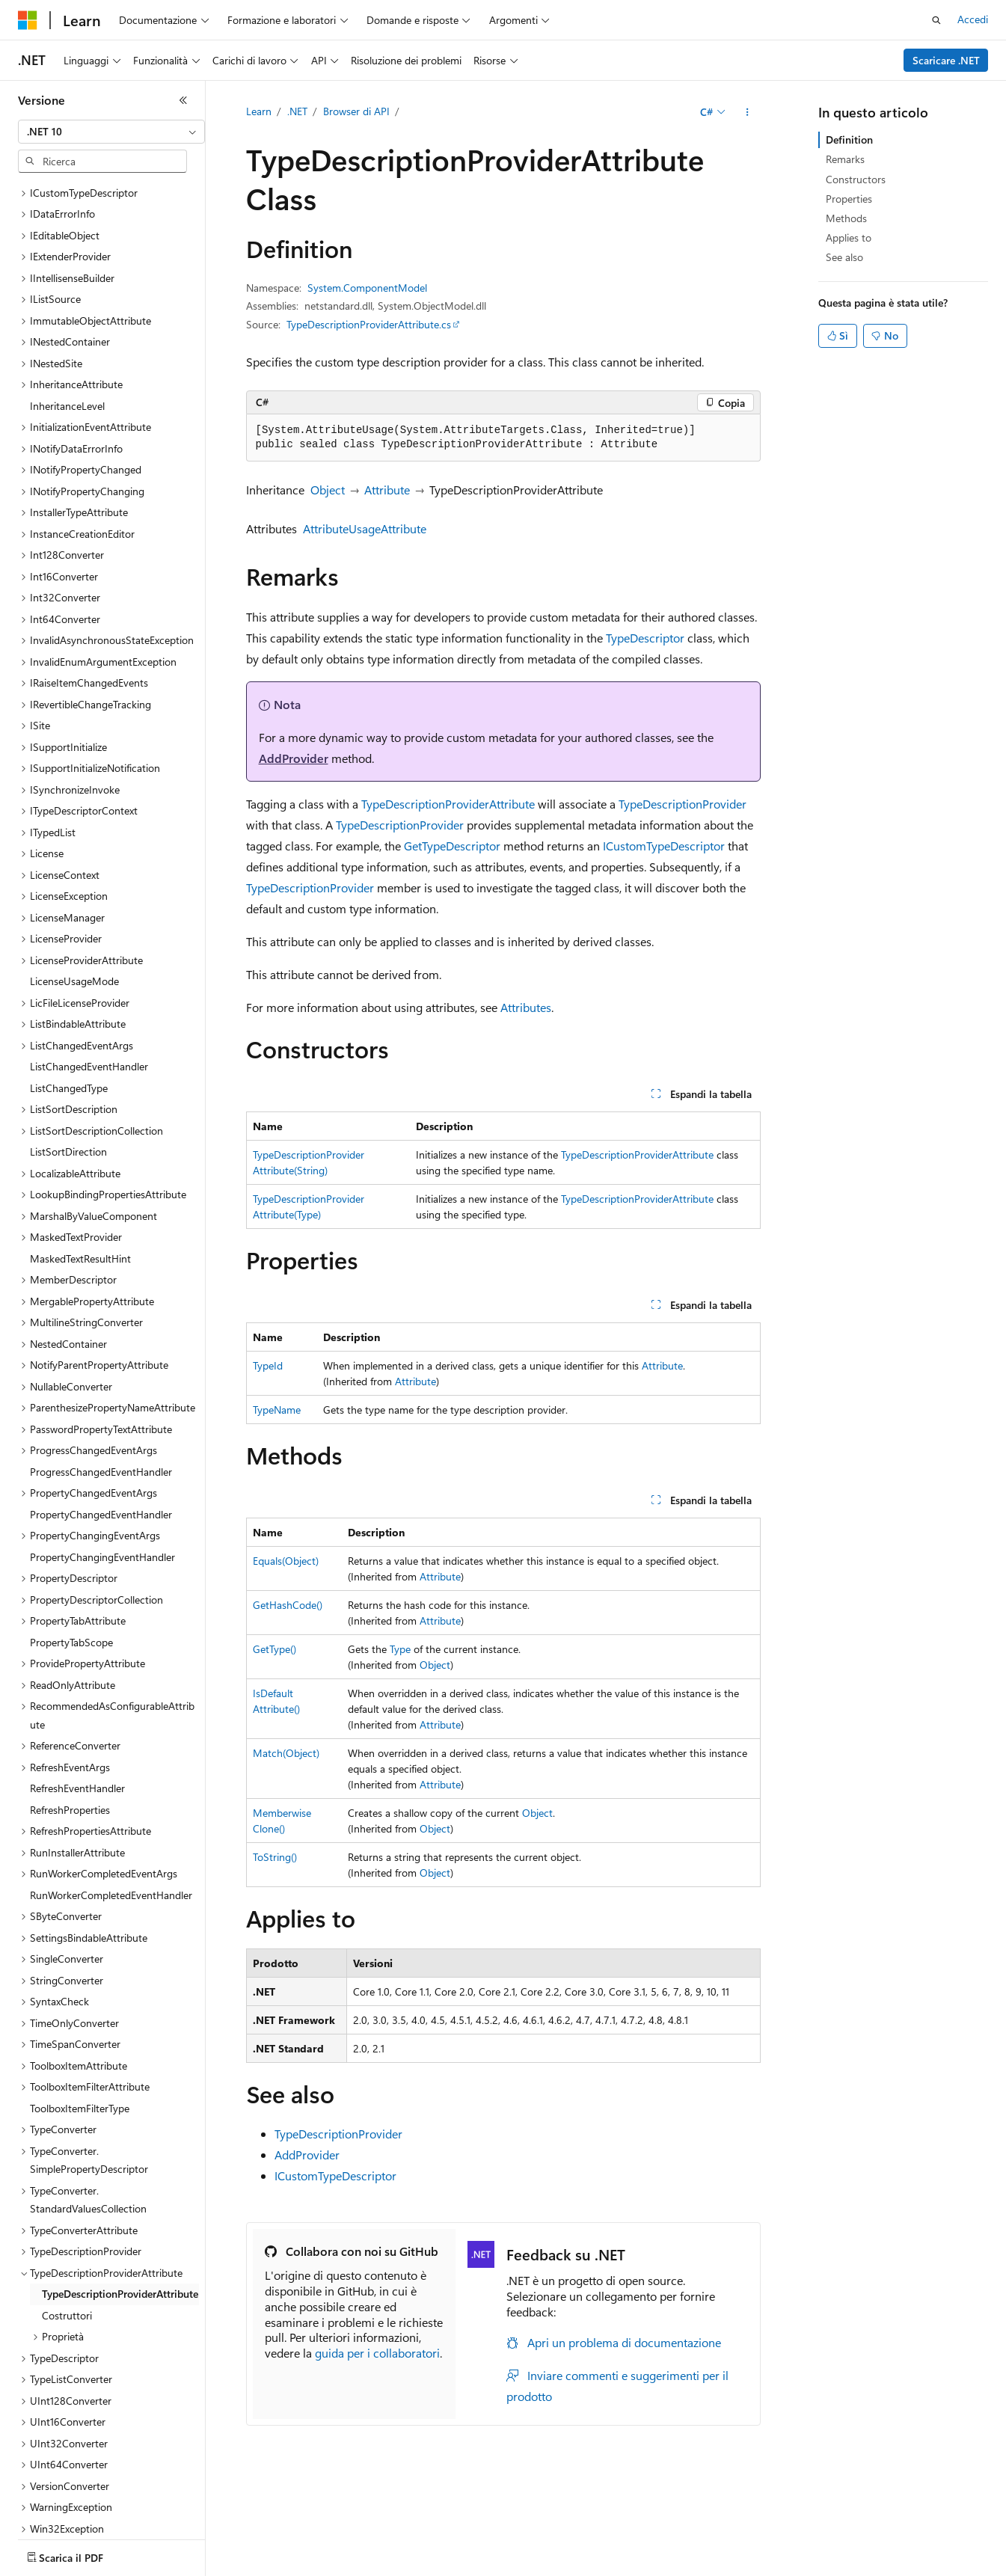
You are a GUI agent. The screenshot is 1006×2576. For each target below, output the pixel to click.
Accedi (972, 19)
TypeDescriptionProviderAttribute (448, 804)
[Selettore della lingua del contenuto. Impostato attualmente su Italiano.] (50, 2509)
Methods (846, 218)
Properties (849, 198)
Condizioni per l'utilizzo (881, 2544)
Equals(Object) (286, 1561)
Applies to (848, 237)
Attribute (387, 489)
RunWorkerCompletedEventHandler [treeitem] (111, 1762)
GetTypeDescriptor (452, 845)
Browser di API (356, 111)
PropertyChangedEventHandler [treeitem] (101, 1381)
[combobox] (111, 132)
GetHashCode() (287, 1605)
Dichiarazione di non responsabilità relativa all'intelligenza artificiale (170, 2544)
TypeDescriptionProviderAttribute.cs (368, 324)
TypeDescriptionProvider (682, 804)
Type (400, 1649)
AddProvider (293, 758)
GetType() (274, 1649)
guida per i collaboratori (377, 2353)
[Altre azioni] (747, 112)
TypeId (268, 1365)
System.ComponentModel (367, 287)
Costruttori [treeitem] (67, 2182)
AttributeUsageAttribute (364, 528)
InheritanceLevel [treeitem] (67, 273)
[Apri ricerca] (936, 20)
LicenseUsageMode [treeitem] (74, 848)
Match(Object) (286, 1753)
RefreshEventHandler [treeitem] (77, 1655)
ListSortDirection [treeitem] (68, 1018)
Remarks (845, 159)
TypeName (277, 1409)
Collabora (517, 2544)
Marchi (118, 2566)
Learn (259, 111)
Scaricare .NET (946, 60)
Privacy (572, 2544)
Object (327, 489)
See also (844, 257)
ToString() (275, 1857)
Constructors (856, 179)
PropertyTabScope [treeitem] (71, 1509)
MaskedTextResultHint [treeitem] (80, 1125)
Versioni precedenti (384, 2544)
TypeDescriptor (645, 637)
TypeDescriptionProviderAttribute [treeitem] (120, 2160)
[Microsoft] (27, 20)
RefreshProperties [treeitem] (70, 1676)
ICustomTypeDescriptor (664, 845)
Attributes (525, 1007)
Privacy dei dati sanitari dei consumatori (709, 2544)
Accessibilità (45, 2566)
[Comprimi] (183, 100)
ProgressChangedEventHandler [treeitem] (101, 1338)
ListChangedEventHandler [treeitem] (89, 933)
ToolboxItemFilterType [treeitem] (79, 1975)
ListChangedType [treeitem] (69, 955)
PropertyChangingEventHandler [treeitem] (102, 1424)
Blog (456, 2544)
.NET (297, 111)
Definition (849, 139)
